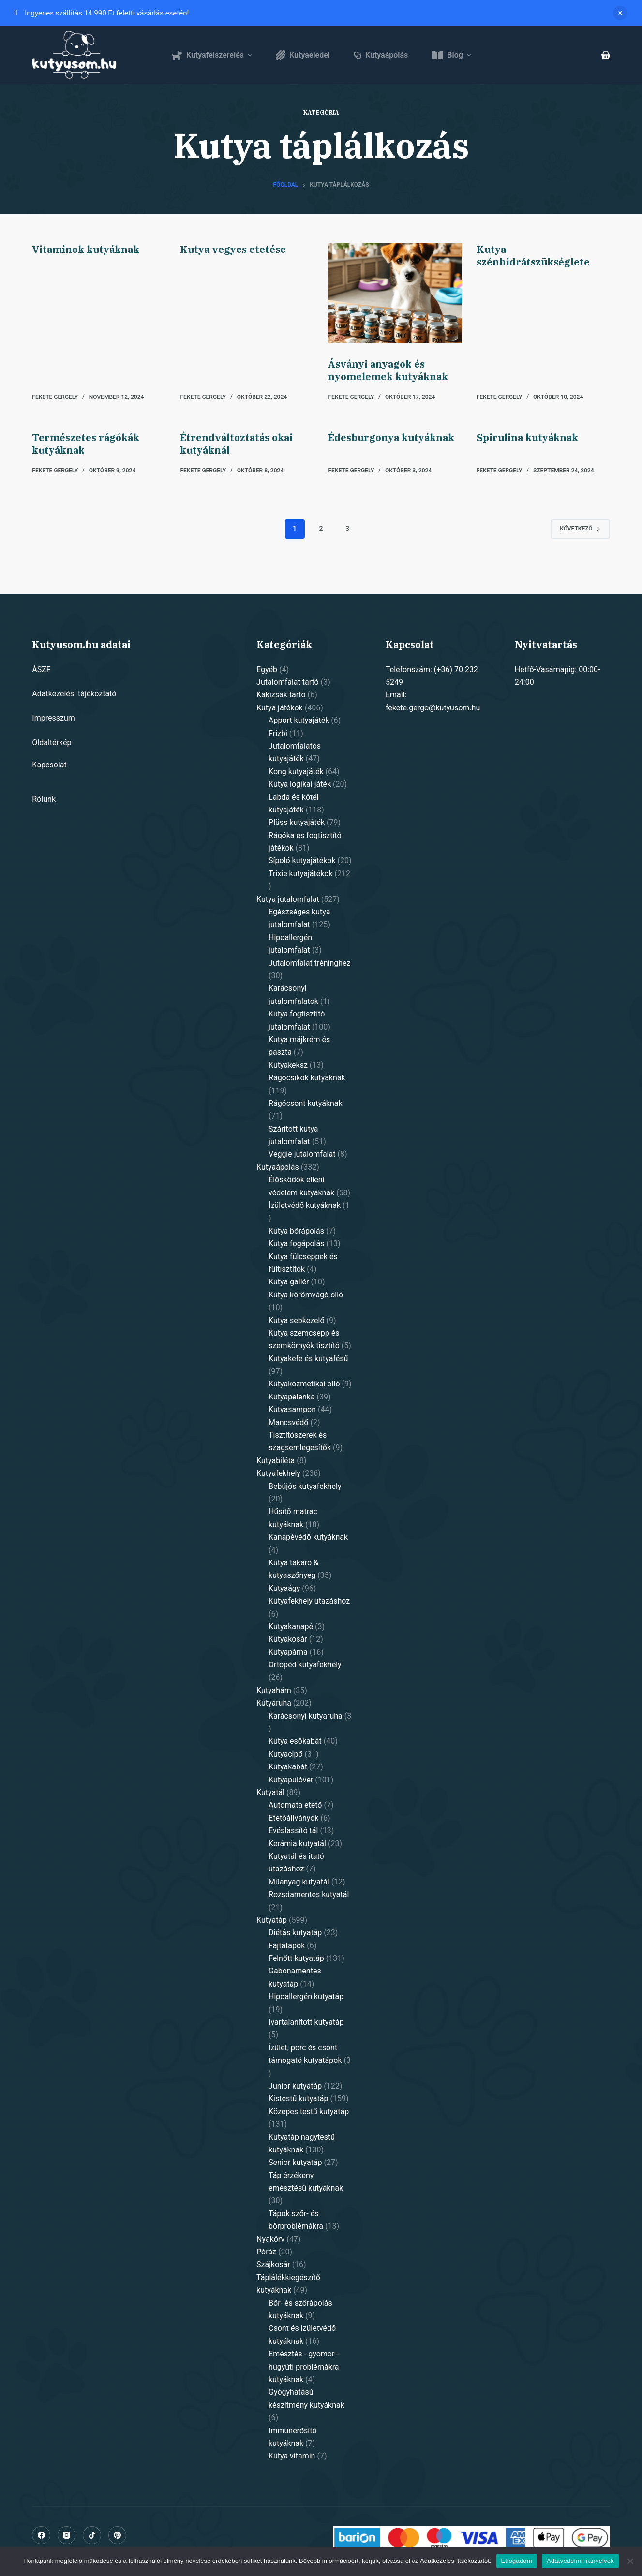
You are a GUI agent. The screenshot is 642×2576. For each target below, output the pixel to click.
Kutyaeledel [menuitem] (303, 55)
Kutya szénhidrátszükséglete (533, 255)
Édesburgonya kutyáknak (391, 437)
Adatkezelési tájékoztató (74, 693)
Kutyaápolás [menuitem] (381, 54)
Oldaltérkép (51, 742)
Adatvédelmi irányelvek (580, 2560)
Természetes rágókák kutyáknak (85, 443)
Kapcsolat (49, 764)
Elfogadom (516, 2560)
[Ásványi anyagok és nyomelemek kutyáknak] (395, 293)
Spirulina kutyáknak (527, 437)
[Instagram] (67, 2535)
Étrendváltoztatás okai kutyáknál (236, 443)
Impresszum (53, 717)
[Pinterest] (117, 2535)
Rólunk (44, 799)
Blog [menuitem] (452, 55)
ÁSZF (41, 669)
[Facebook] (41, 2535)
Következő (580, 528)
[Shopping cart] (605, 55)
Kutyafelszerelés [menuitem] (212, 55)
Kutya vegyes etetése (233, 249)
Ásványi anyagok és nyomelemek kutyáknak (388, 370)
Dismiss (620, 13)
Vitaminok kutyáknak (85, 249)
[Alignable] (92, 2535)
